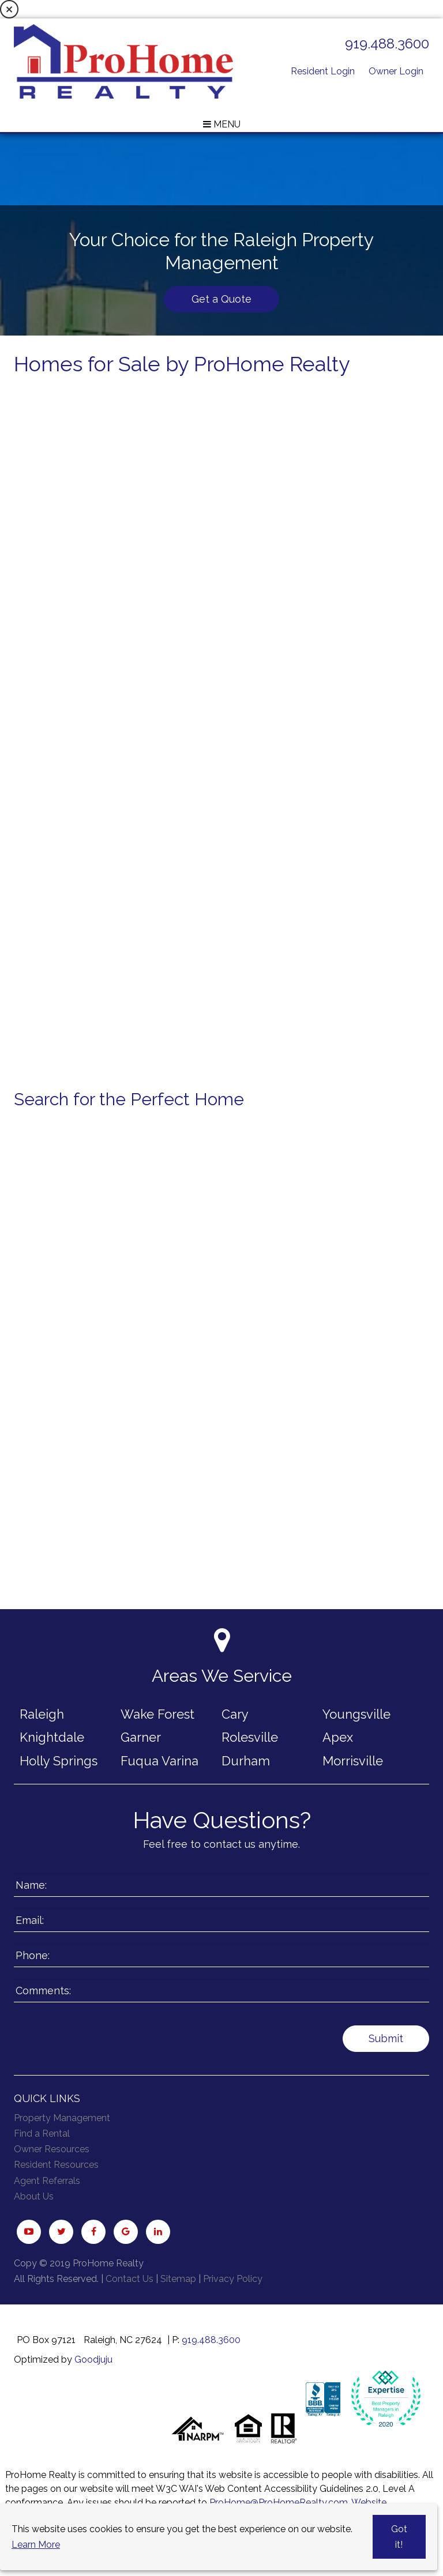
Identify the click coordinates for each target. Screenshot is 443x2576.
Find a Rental (42, 2133)
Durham (246, 1760)
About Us (34, 2196)
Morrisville (352, 1760)
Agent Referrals (47, 2180)
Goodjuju (93, 2359)
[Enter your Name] (221, 1885)
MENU (222, 124)
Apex (337, 1737)
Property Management (62, 2117)
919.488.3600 (387, 43)
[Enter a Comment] (221, 1990)
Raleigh (42, 1714)
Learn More (36, 2544)
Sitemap (178, 2278)
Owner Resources (51, 2149)
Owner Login (396, 71)
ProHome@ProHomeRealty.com (278, 2502)
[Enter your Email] (221, 1920)
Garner (141, 1737)
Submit (386, 2038)
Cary (235, 1714)
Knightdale (52, 1737)
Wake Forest (157, 1714)
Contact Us (129, 2278)
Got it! (399, 2537)
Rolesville (250, 1737)
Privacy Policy (232, 2278)
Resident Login (323, 71)
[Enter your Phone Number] (221, 1955)
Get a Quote (221, 299)
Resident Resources (56, 2164)
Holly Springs (58, 1760)
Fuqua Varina (159, 1760)
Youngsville (356, 1714)
